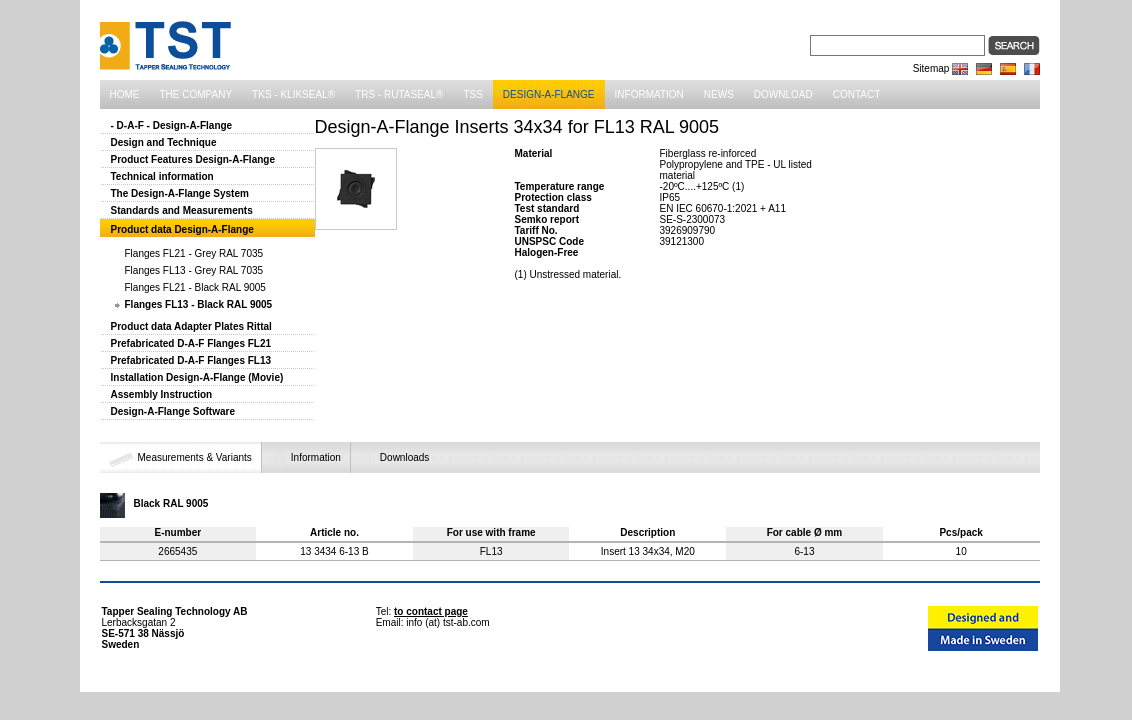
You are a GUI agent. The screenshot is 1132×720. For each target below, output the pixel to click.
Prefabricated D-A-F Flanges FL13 (191, 360)
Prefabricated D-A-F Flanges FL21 (191, 343)
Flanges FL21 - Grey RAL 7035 (194, 253)
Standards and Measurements (182, 210)
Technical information (162, 176)
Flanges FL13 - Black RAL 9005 (199, 304)
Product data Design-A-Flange (182, 229)
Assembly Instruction (162, 394)
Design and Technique (164, 142)
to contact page (431, 611)
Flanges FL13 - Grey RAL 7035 (194, 270)
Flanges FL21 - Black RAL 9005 (195, 287)
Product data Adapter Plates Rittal (191, 326)
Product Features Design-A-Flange (193, 159)
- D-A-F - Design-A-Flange (172, 125)
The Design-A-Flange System (180, 193)
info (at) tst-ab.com (447, 622)
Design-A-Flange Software (173, 411)
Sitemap (931, 68)
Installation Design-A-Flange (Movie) (197, 377)
